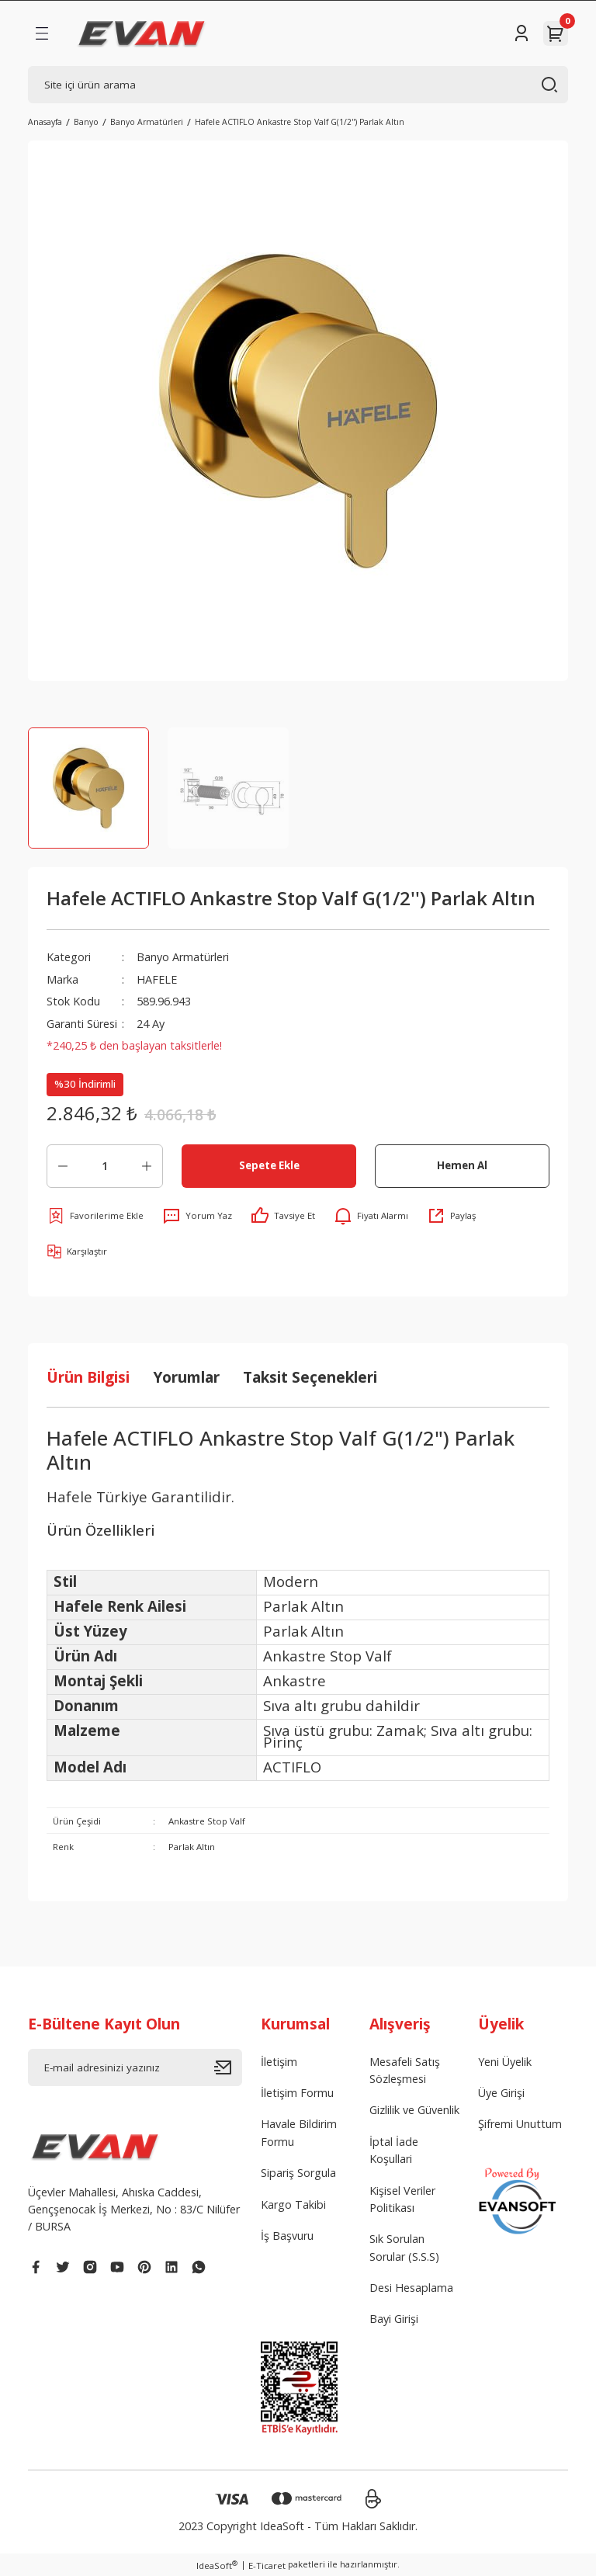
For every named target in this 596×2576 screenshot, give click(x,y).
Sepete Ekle (269, 1165)
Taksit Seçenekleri (310, 1376)
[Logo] (141, 33)
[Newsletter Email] (135, 2067)
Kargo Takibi (293, 2204)
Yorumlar (186, 1376)
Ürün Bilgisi (88, 1376)
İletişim (279, 2061)
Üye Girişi (501, 2092)
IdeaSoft (216, 2565)
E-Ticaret (267, 2565)
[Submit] (228, 2067)
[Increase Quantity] (146, 1166)
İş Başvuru (287, 2235)
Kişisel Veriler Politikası (402, 2199)
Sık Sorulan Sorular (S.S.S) (404, 2247)
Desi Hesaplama (411, 2287)
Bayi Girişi (393, 2318)
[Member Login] (521, 33)
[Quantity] (104, 1166)
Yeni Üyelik (505, 2061)
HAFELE (157, 979)
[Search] (298, 84)
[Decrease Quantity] (62, 1166)
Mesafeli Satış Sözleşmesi (404, 2070)
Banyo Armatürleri (183, 957)
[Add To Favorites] (95, 1215)
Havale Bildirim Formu (299, 2132)
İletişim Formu (297, 2092)
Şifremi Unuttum (520, 2123)
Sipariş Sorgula (298, 2172)
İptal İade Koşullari (393, 2150)
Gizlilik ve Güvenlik (414, 2109)
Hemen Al (462, 1165)
